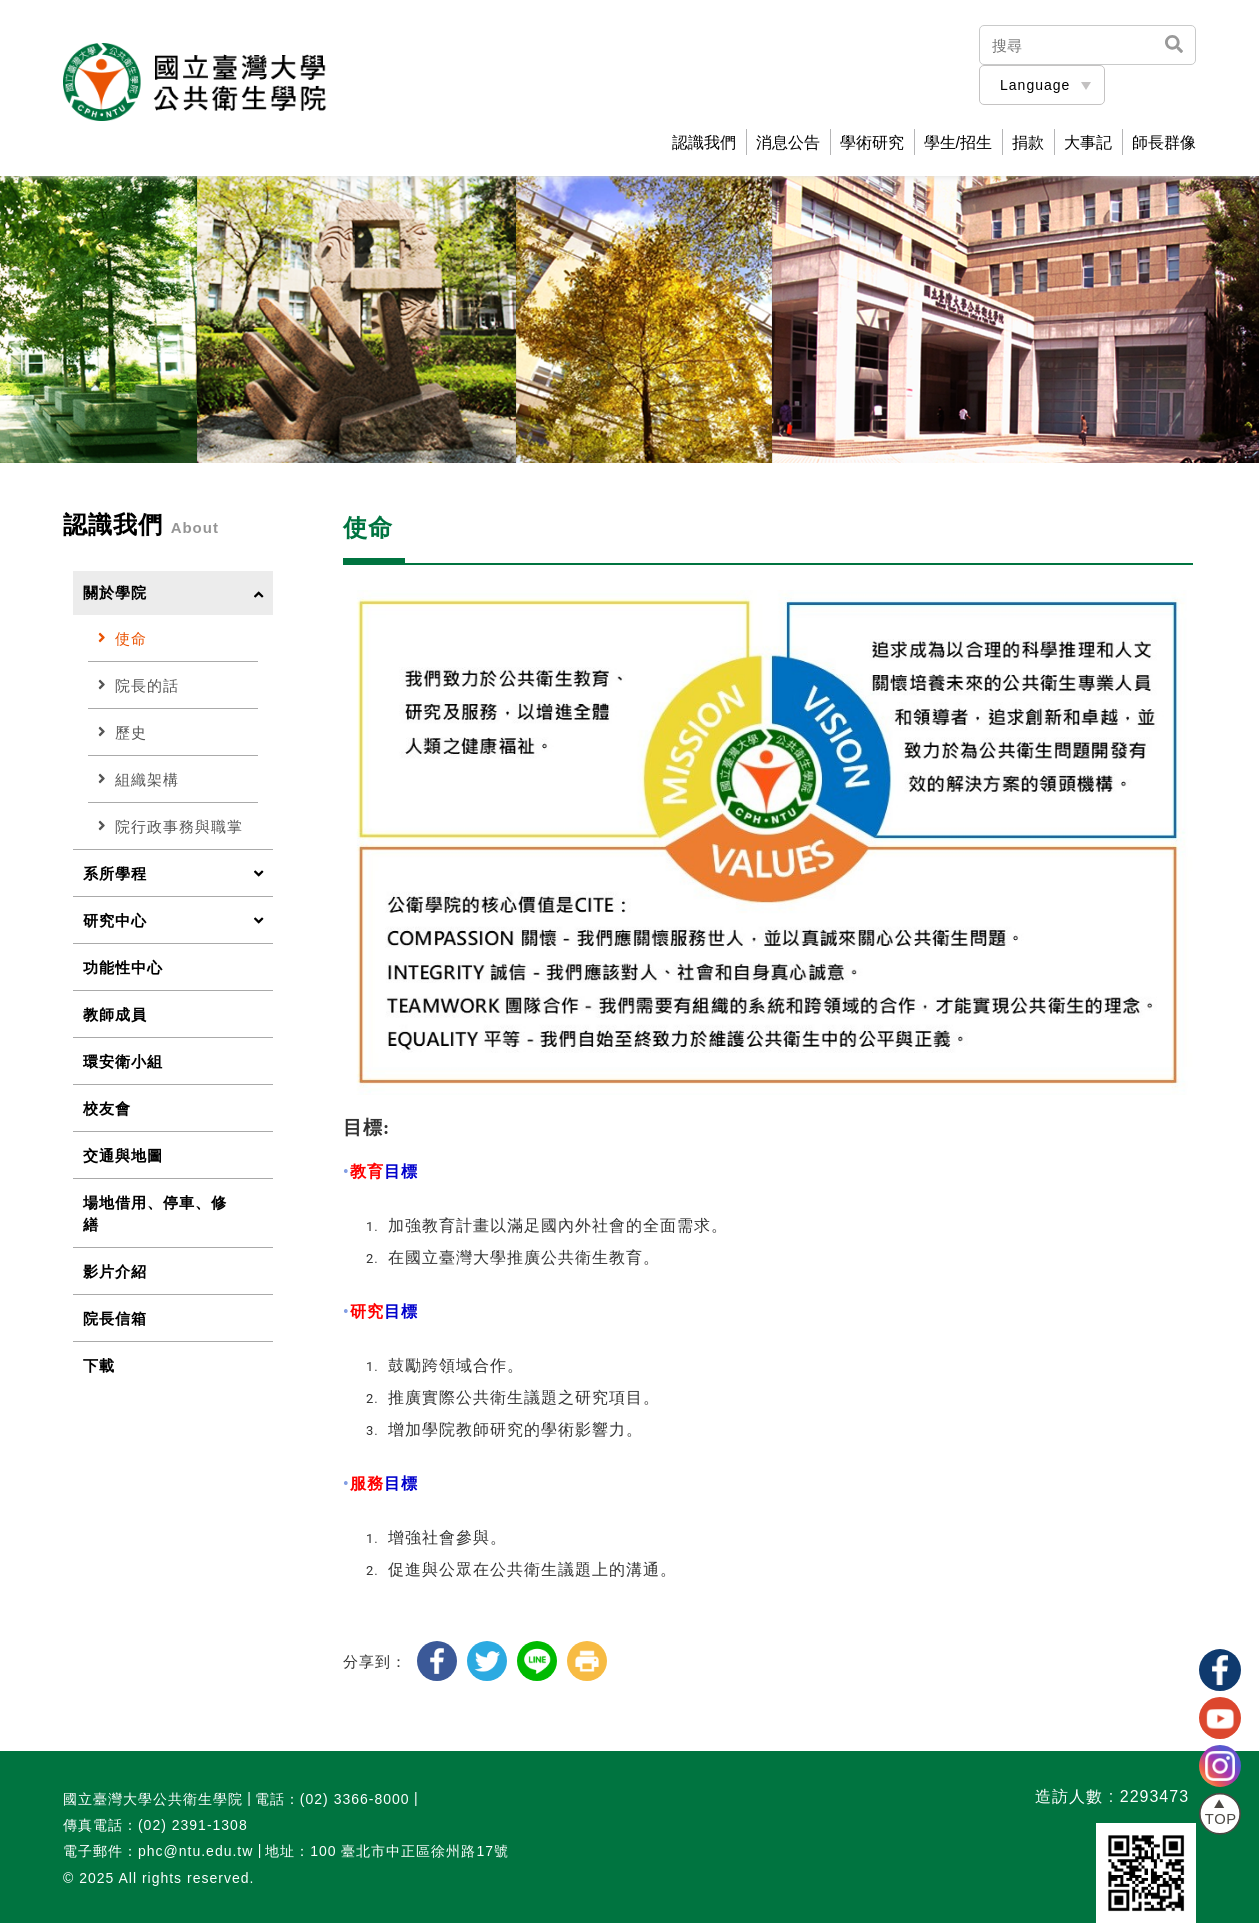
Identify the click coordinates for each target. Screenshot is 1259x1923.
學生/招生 (958, 143)
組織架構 (138, 779)
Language (1035, 85)
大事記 (1088, 143)
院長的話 (138, 685)
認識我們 (704, 143)
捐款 (1028, 143)
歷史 (122, 732)
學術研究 (872, 143)
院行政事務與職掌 (170, 826)
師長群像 (1164, 143)
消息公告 (788, 143)
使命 (122, 638)
